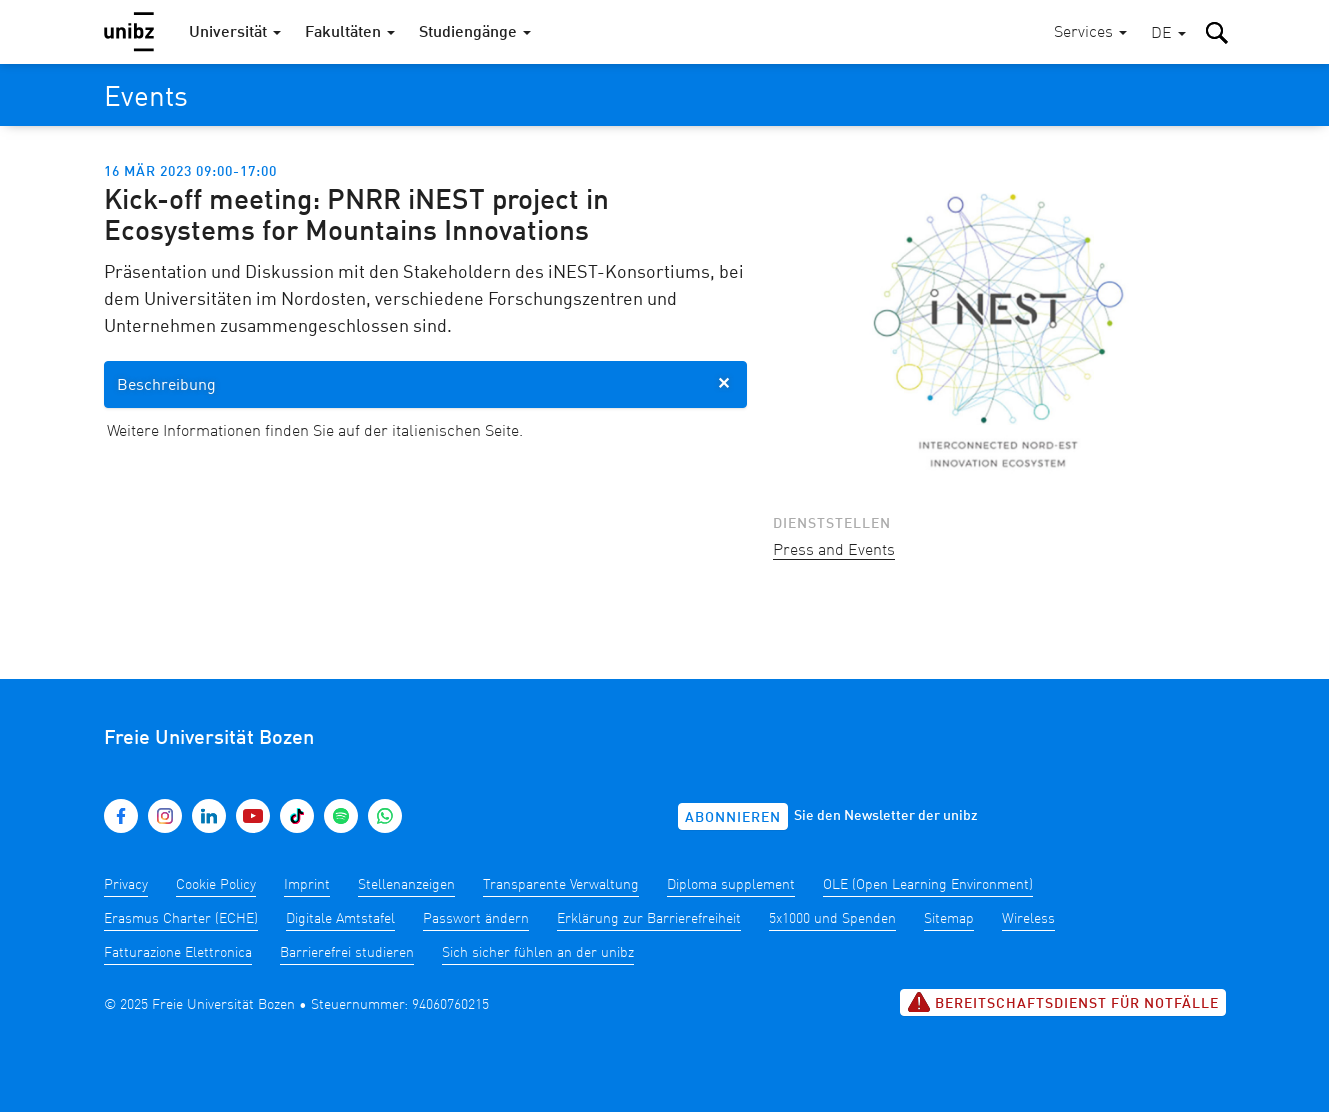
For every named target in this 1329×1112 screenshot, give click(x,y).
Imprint (307, 885)
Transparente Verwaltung (561, 885)
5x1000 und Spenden (832, 919)
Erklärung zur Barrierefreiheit (649, 919)
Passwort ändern (476, 919)
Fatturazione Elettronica (178, 953)
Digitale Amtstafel (340, 919)
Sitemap (949, 919)
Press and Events (834, 551)
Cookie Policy (216, 885)
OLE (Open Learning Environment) (928, 885)
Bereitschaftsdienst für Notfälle (1063, 1002)
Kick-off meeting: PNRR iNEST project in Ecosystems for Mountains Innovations (356, 217)
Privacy (126, 885)
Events (146, 99)
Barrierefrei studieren (347, 953)
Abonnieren (733, 818)
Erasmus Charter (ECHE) (181, 919)
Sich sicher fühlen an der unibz (538, 953)
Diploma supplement (731, 885)
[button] (1168, 34)
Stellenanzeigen (406, 885)
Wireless (1028, 919)
